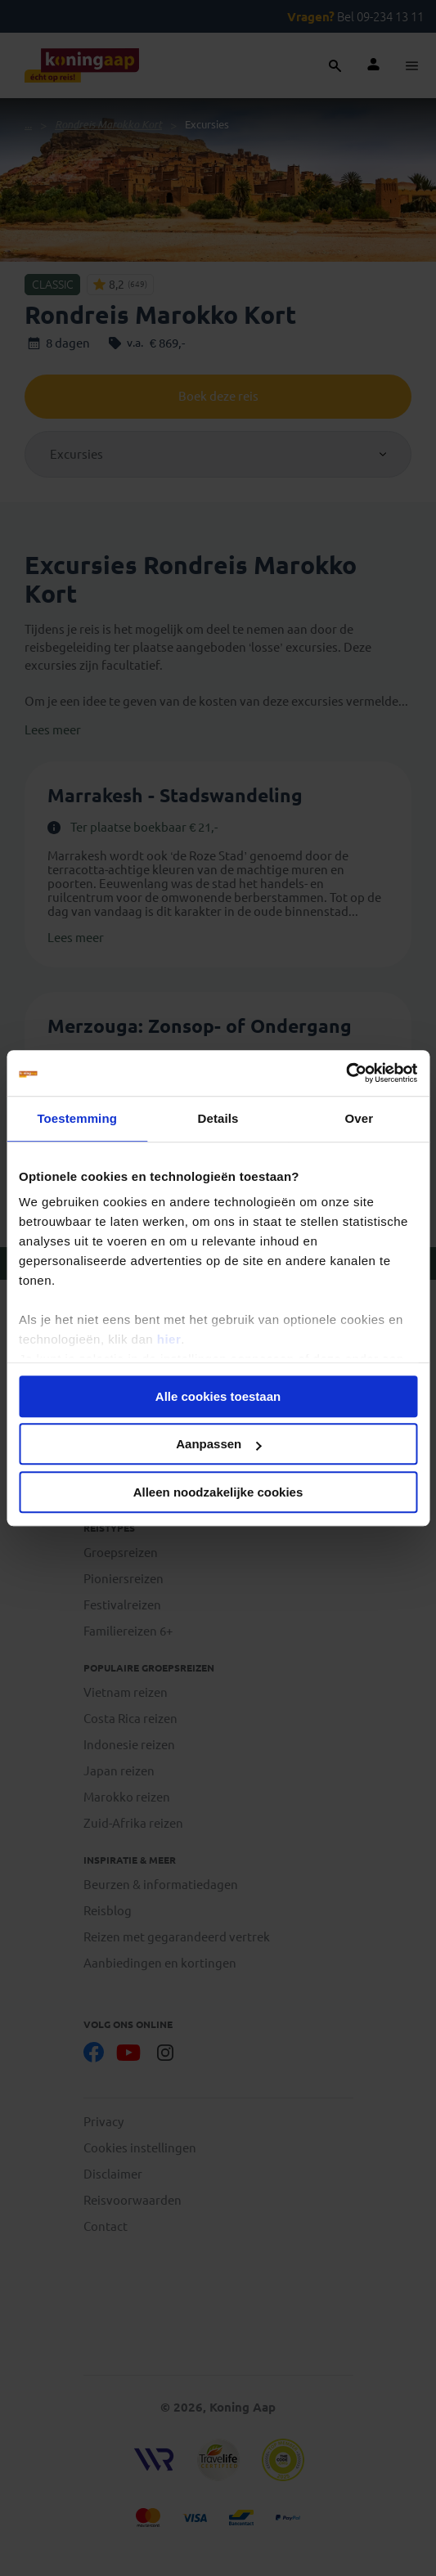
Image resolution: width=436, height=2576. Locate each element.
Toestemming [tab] (77, 1118)
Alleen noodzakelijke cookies (218, 1492)
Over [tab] (359, 1118)
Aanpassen (218, 1444)
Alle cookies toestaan (218, 1396)
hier (169, 1339)
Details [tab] (218, 1118)
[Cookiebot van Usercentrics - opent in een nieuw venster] (345, 1073)
